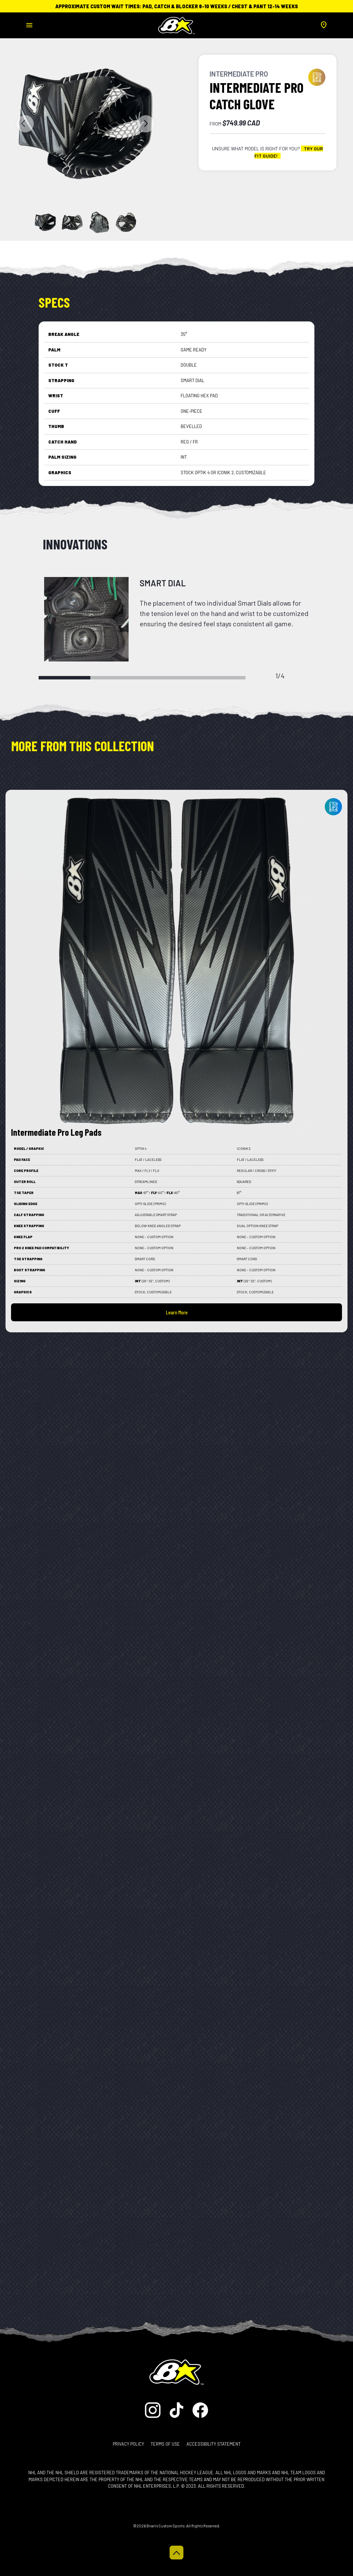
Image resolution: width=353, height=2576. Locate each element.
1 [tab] (64, 677)
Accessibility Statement (213, 2444)
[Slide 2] (99, 222)
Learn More (177, 1312)
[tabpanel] (176, 619)
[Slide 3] (126, 222)
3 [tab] (168, 677)
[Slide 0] (45, 222)
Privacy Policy (128, 2444)
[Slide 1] (72, 222)
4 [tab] (219, 677)
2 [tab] (116, 677)
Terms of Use (165, 2444)
